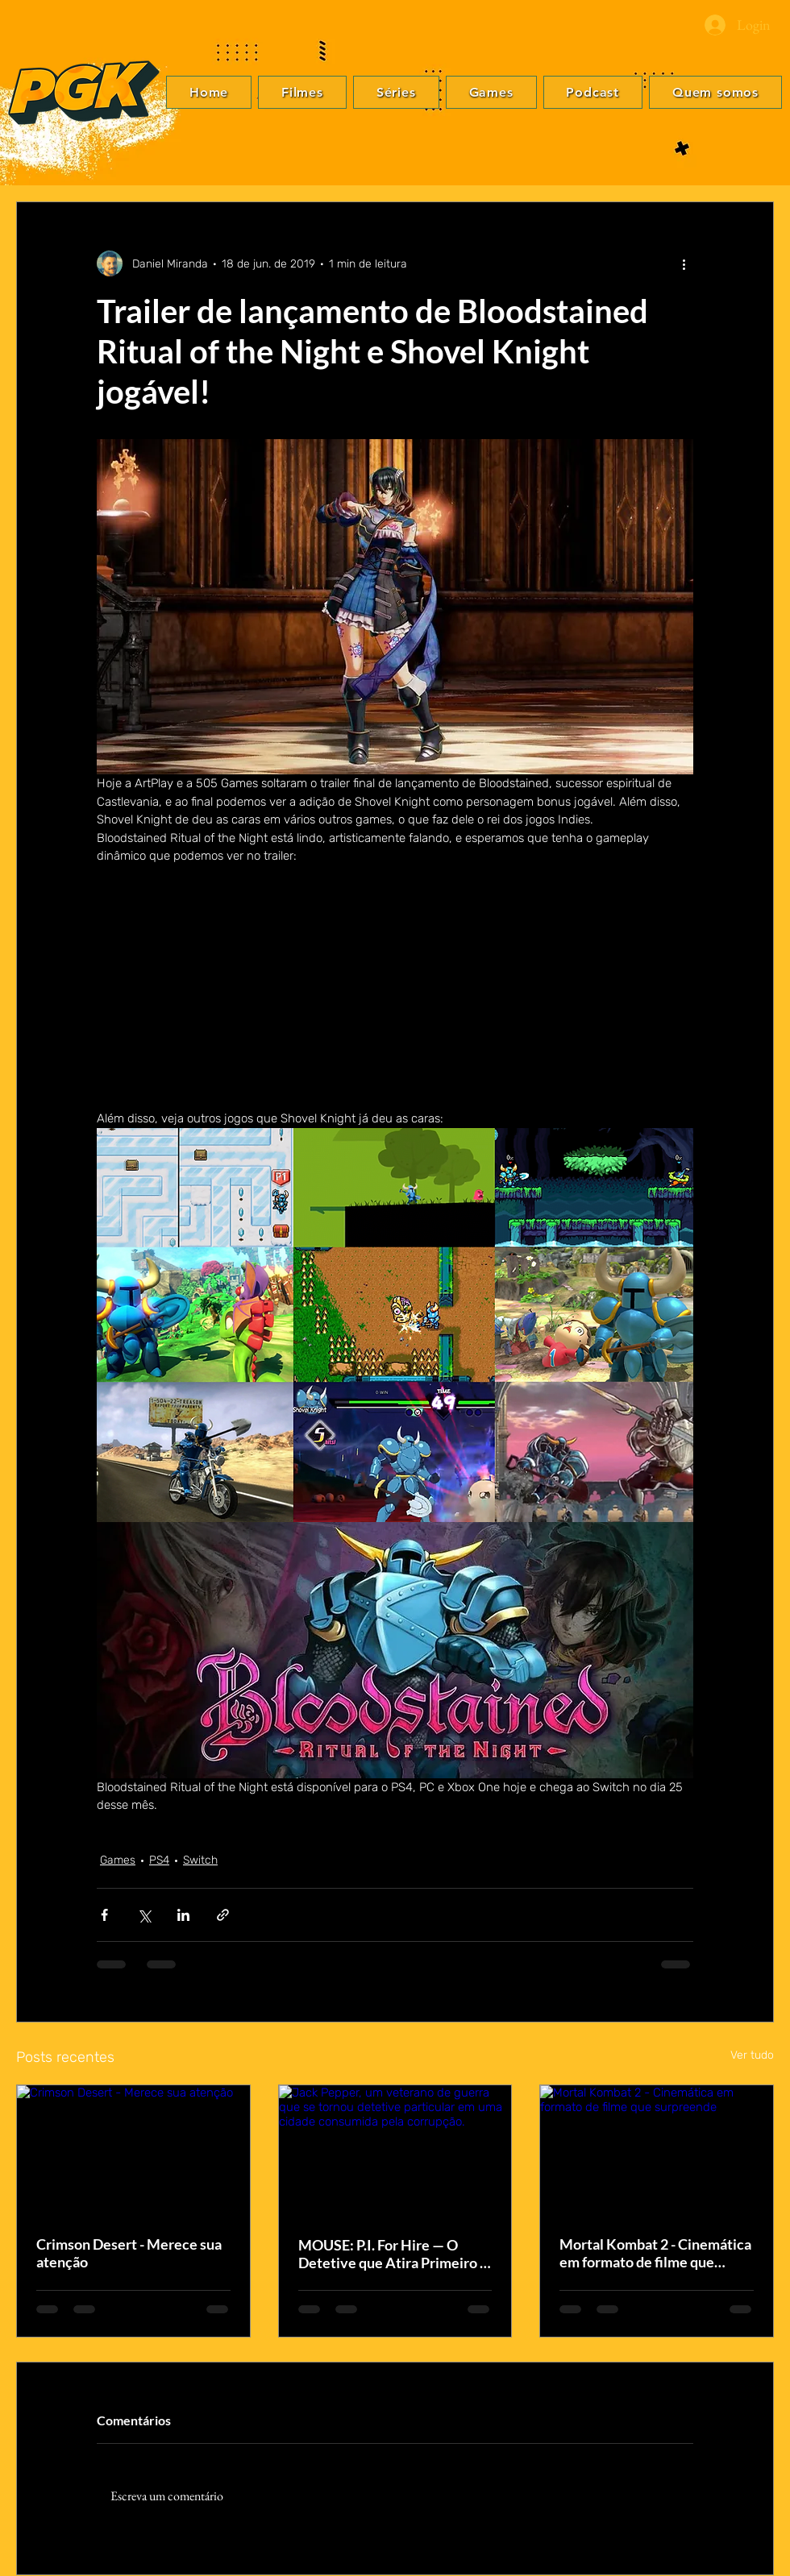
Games (117, 1860)
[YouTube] (758, 1325)
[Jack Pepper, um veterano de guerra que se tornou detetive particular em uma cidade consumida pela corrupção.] (395, 2150)
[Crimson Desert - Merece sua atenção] (133, 2150)
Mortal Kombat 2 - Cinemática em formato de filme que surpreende (655, 2253)
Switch (200, 1860)
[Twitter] (758, 1276)
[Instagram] (758, 1300)
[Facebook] (758, 1252)
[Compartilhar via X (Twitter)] (144, 1915)
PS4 (159, 1860)
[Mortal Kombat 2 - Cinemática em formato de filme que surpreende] (656, 2150)
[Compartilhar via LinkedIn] (183, 1915)
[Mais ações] (683, 263)
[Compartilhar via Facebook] (104, 1915)
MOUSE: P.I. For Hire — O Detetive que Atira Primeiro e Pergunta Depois (393, 2253)
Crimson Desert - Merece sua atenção (129, 2253)
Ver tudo (752, 2055)
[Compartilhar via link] (223, 1915)
